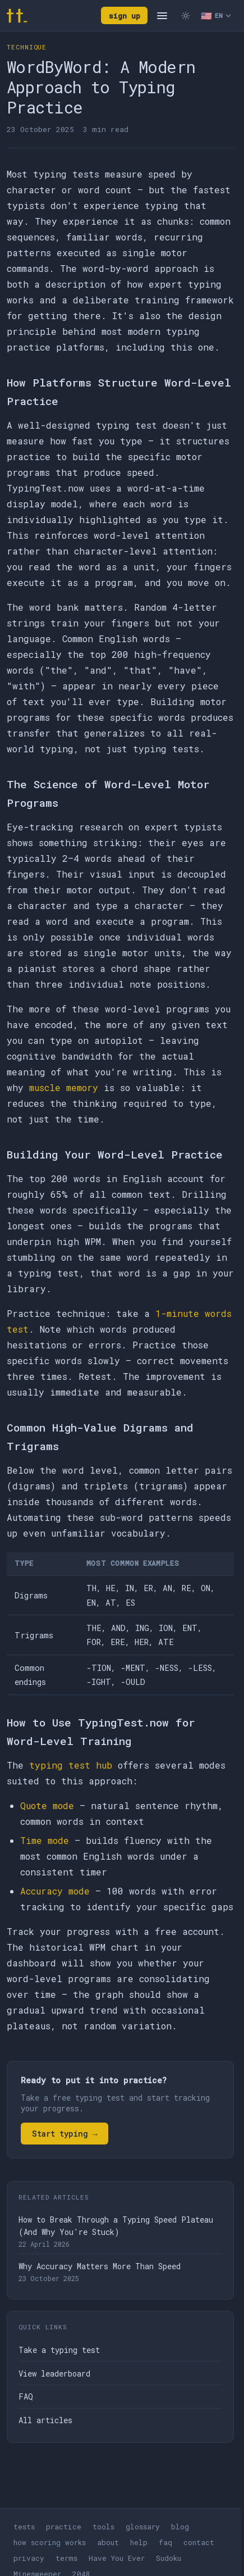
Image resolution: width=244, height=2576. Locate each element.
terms (66, 2558)
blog (180, 2526)
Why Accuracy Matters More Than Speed (100, 2266)
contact (198, 2542)
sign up (124, 16)
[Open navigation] (162, 15)
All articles (45, 2420)
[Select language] (216, 15)
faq (165, 2542)
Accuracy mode (55, 1891)
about (108, 2542)
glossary (143, 2526)
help (139, 2542)
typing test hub (70, 1765)
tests (24, 2526)
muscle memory (63, 1087)
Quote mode (47, 1805)
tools (103, 2526)
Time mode (44, 1840)
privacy (28, 2558)
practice (63, 2526)
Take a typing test (59, 2350)
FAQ (26, 2396)
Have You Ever (117, 2558)
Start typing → (64, 2133)
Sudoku (168, 2558)
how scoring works (49, 2542)
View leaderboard (54, 2373)
